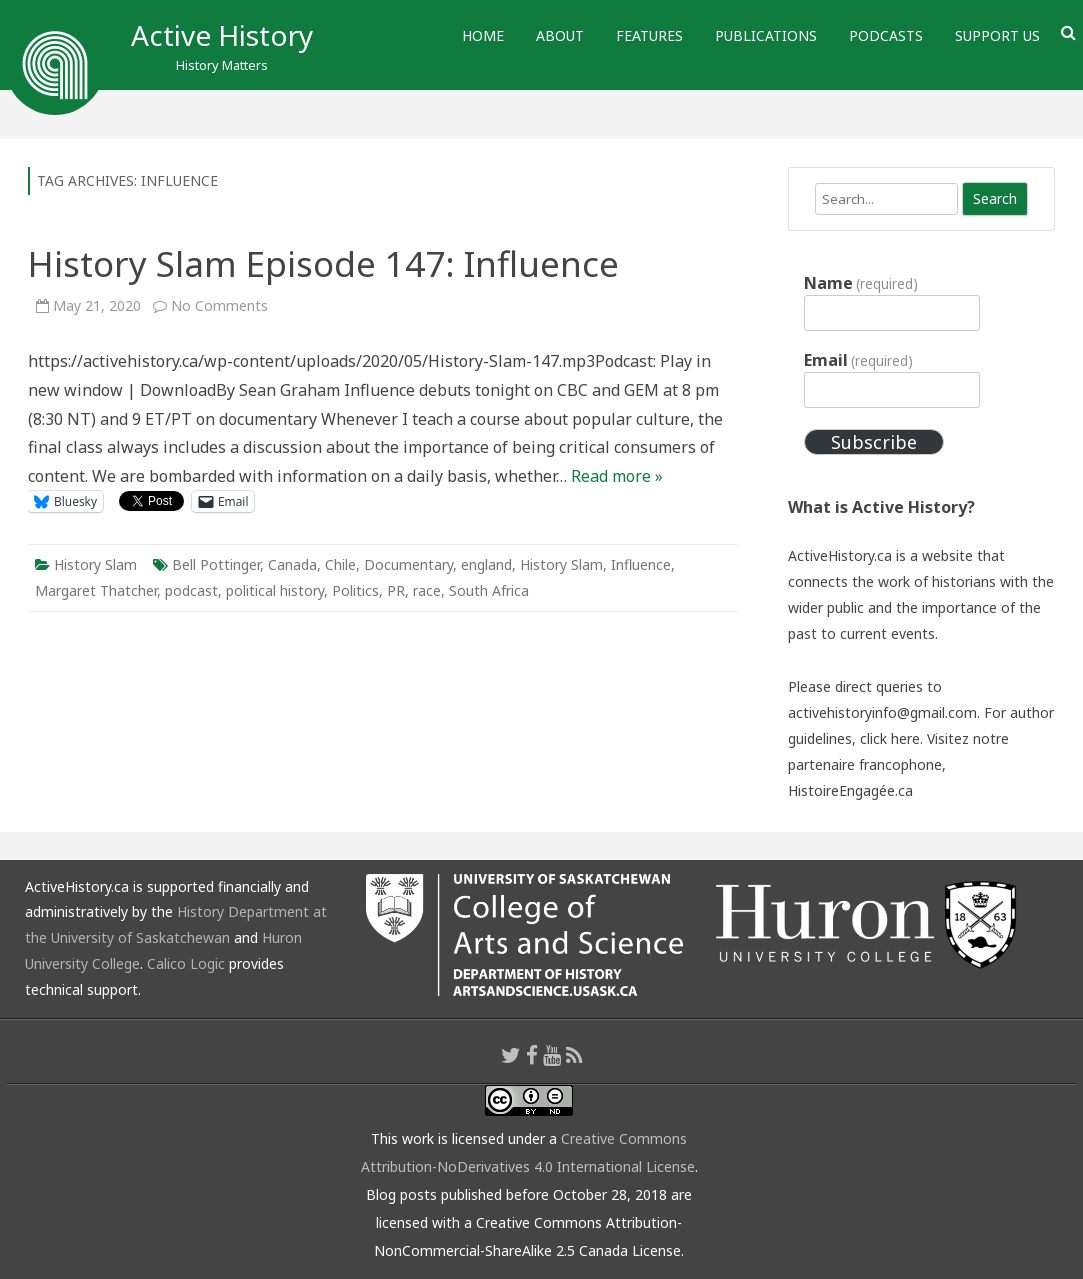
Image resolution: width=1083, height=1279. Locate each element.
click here (890, 738)
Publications (766, 35)
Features (649, 35)
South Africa (489, 590)
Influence (641, 564)
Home (483, 35)
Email (858, 360)
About (560, 35)
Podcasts (886, 35)
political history (275, 590)
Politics (355, 590)
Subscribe (874, 442)
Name (861, 283)
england (486, 564)
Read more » (617, 476)
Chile (340, 564)
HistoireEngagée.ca (850, 790)
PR (396, 590)
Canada (292, 564)
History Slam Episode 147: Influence (323, 263)
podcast (191, 590)
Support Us (997, 35)
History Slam (95, 564)
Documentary (408, 564)
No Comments (219, 305)
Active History (222, 35)
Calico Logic (186, 963)
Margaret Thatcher (96, 590)
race (427, 590)
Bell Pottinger (216, 564)
